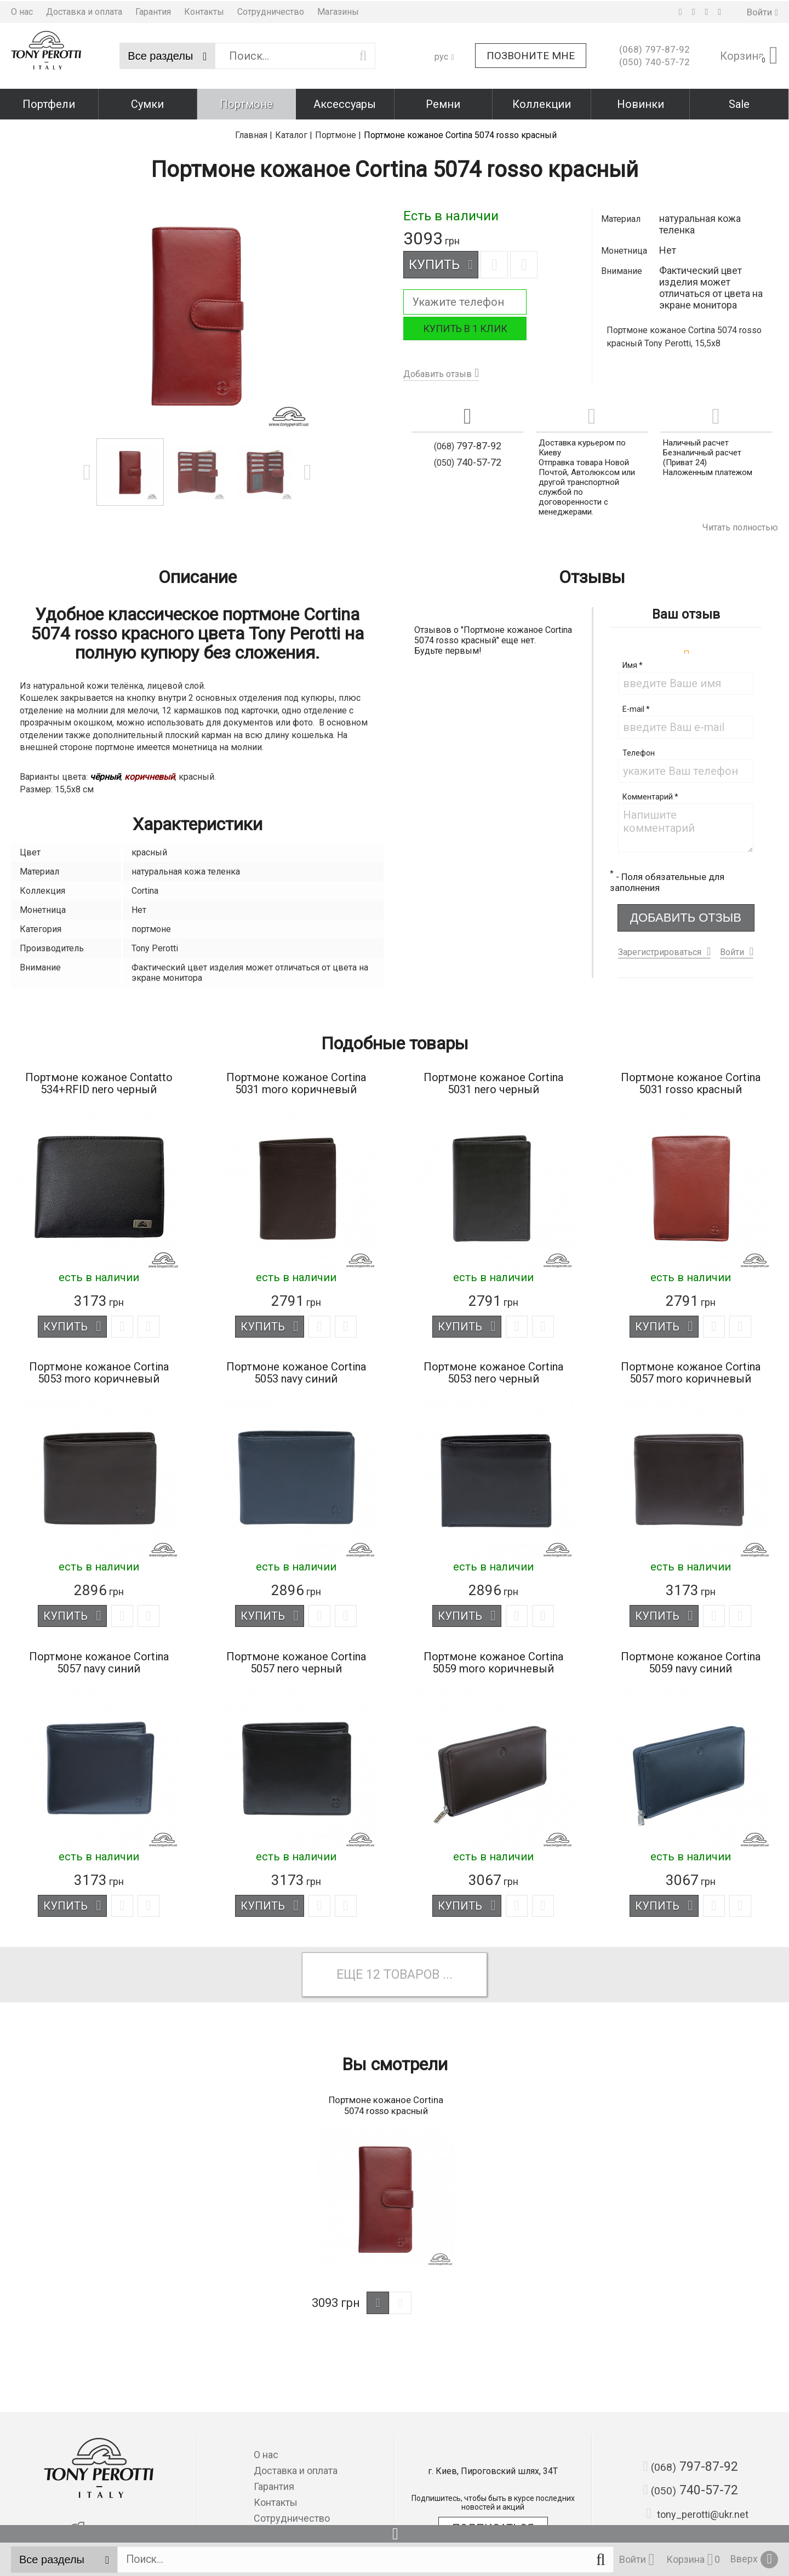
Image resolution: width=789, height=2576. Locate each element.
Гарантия (153, 11)
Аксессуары (344, 103)
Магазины (338, 11)
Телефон (638, 750)
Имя (632, 662)
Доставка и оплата (84, 11)
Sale (739, 103)
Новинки (640, 103)
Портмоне (246, 103)
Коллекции (541, 103)
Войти (732, 949)
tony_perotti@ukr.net (697, 2514)
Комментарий (650, 794)
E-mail (636, 706)
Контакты (204, 11)
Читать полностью (740, 524)
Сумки (147, 103)
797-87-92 (654, 48)
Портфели (48, 103)
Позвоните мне (531, 55)
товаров (412, 1973)
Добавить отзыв (437, 371)
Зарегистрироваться (659, 949)
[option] (197, 312)
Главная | (253, 132)
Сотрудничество (270, 11)
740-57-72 (654, 61)
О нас (22, 11)
